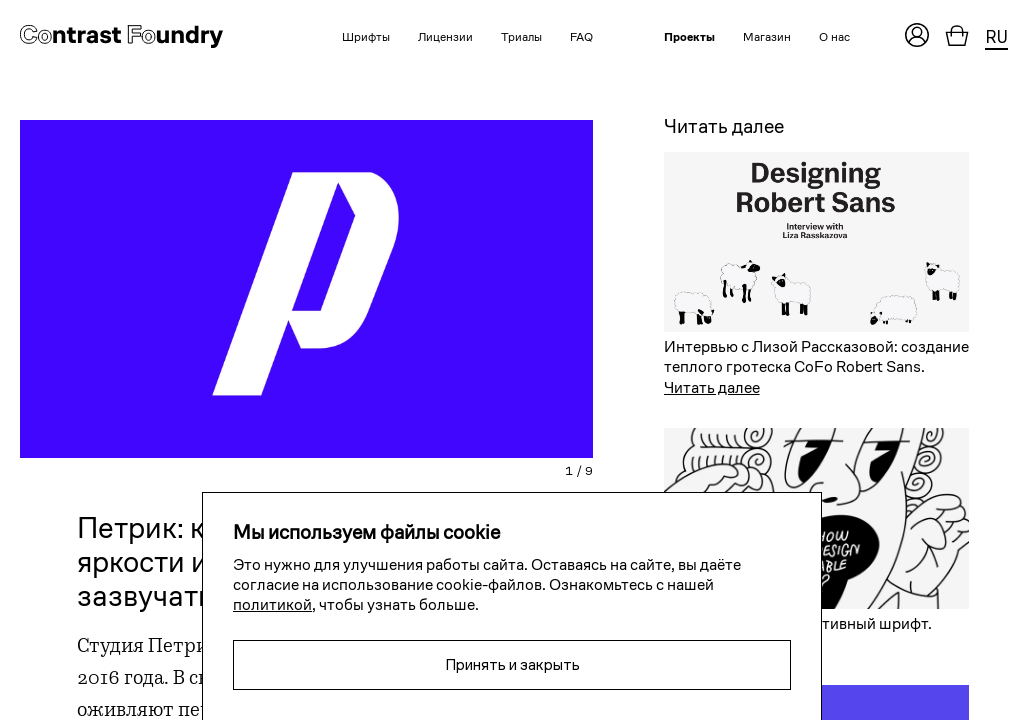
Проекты (689, 36)
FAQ (581, 36)
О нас (834, 36)
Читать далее (712, 387)
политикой (272, 604)
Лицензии (445, 36)
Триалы (521, 36)
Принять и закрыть (512, 664)
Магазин (767, 36)
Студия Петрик (148, 648)
